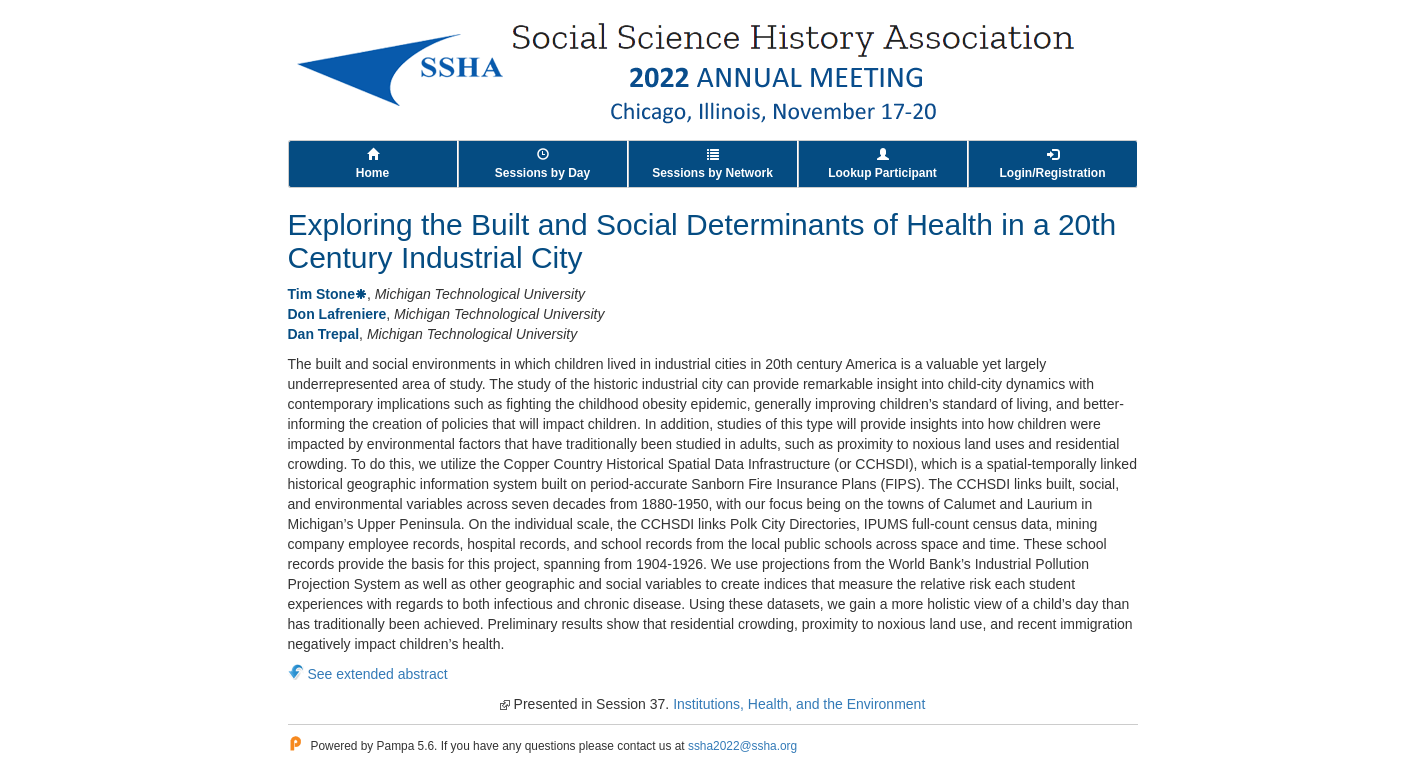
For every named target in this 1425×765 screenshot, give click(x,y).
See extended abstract (378, 674)
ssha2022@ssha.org (742, 746)
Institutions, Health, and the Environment (799, 704)
